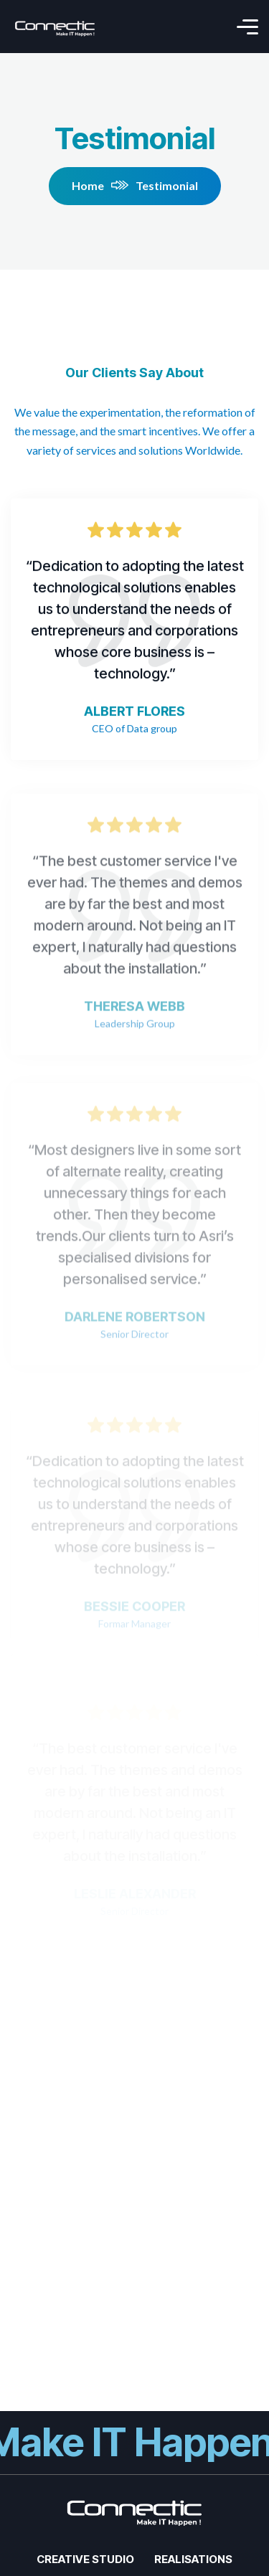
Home (100, 185)
